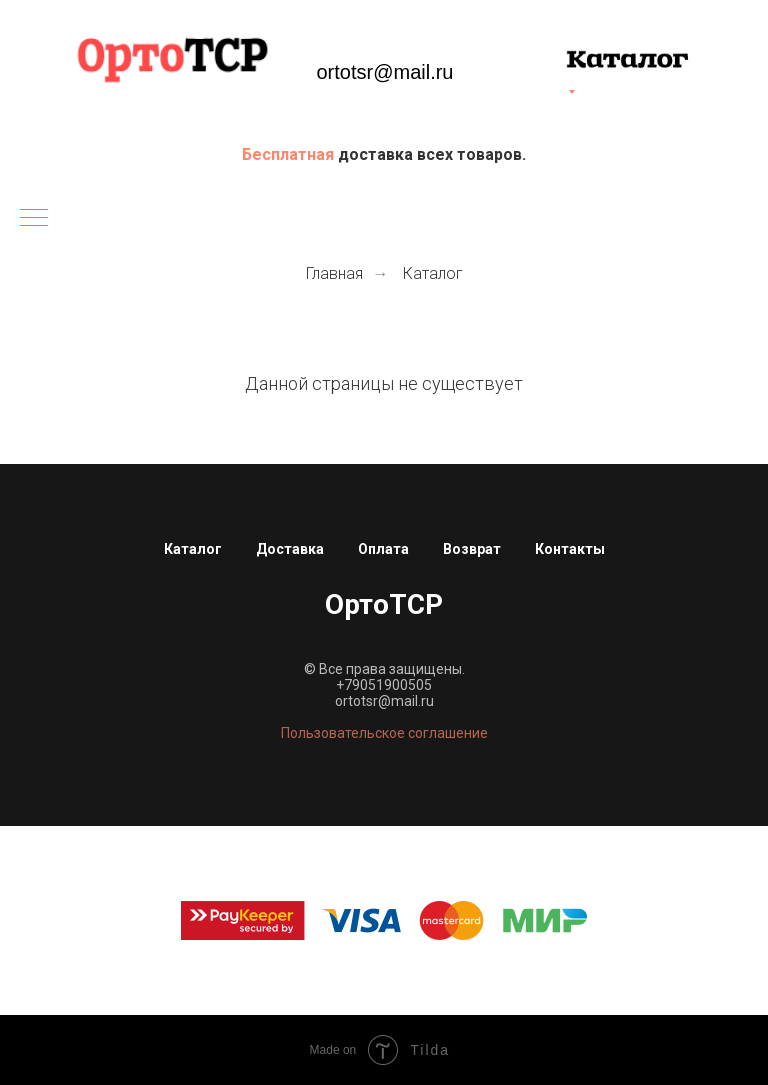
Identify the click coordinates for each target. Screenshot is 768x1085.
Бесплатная (290, 154)
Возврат (472, 549)
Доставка (290, 549)
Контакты (570, 549)
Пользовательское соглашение (384, 733)
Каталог (433, 273)
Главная (334, 273)
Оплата (383, 549)
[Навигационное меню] (34, 219)
